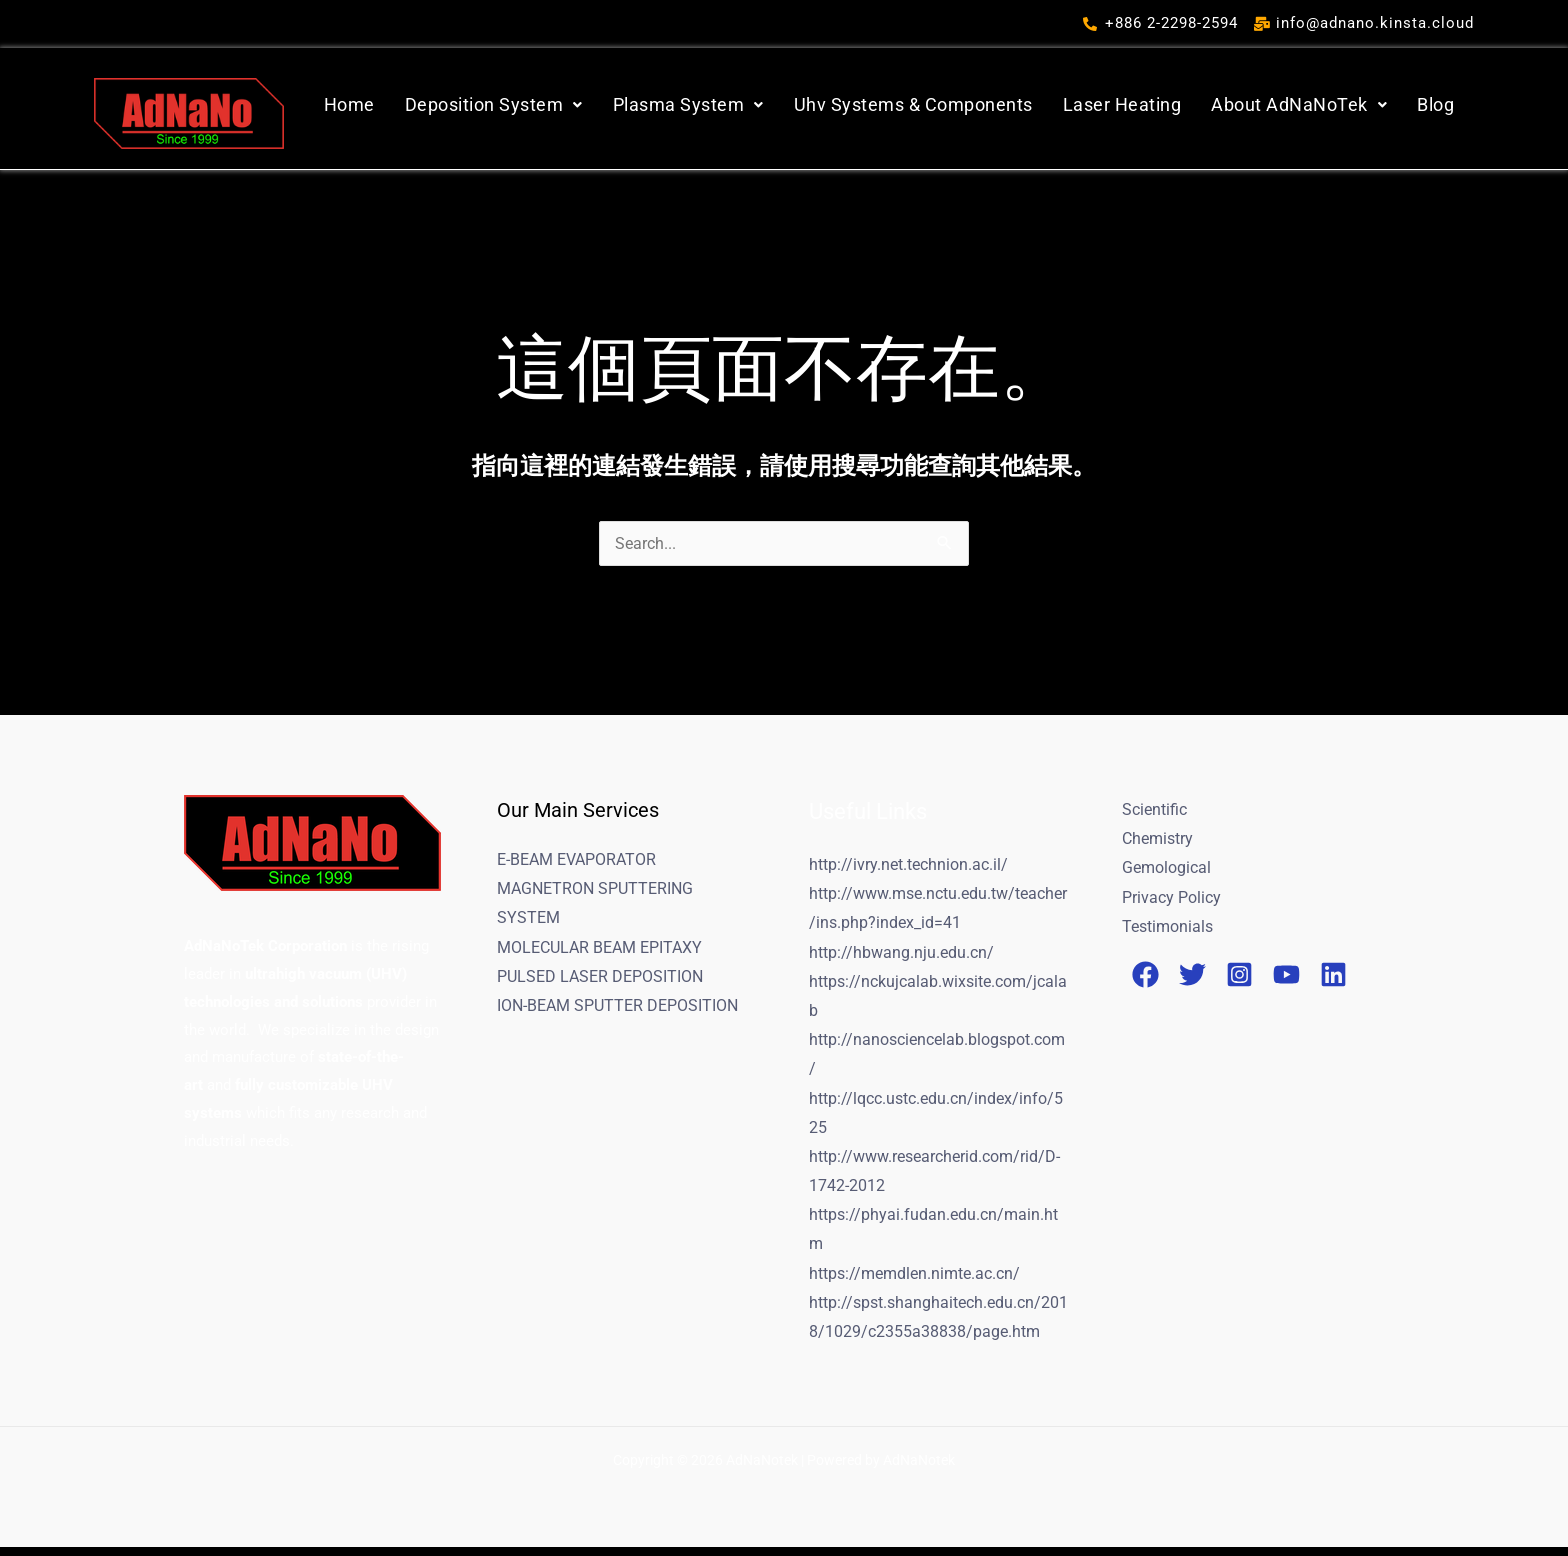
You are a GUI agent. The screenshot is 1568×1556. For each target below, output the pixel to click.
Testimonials (1167, 928)
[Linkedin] (1333, 977)
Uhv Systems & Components (913, 104)
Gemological (1166, 868)
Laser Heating (1122, 104)
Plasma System (688, 104)
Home (349, 104)
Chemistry (1157, 839)
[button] (494, 105)
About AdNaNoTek (1299, 104)
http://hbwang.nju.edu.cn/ (901, 953)
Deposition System (494, 104)
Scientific (1154, 809)
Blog (1435, 104)
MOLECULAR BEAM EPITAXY (599, 948)
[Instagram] (1239, 977)
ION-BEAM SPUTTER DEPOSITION (617, 1008)
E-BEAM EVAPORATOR (576, 859)
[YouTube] (1286, 977)
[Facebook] (1145, 977)
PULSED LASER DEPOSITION (600, 978)
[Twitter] (1192, 977)
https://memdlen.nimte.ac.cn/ (914, 1280)
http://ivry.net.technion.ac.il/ (908, 864)
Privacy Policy (1171, 898)
